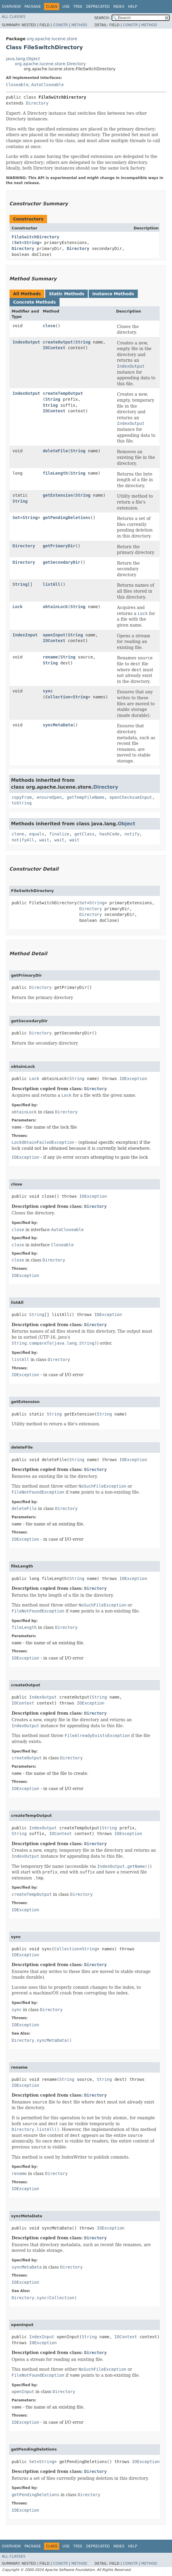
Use (66, 6)
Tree (77, 6)
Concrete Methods (34, 302)
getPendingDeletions (66, 517)
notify (132, 834)
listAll (51, 584)
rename (50, 657)
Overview (11, 6)
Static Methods (66, 293)
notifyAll (23, 840)
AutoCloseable (47, 84)
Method (79, 25)
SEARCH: (102, 18)
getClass (84, 834)
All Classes (13, 17)
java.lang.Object (23, 58)
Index (119, 6)
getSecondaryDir (61, 562)
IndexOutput (26, 342)
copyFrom (22, 797)
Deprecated (98, 6)
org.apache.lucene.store (52, 38)
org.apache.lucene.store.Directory (50, 63)
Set (17, 242)
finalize (59, 834)
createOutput (58, 342)
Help (132, 6)
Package (32, 6)
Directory (37, 103)
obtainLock (55, 606)
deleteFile (55, 450)
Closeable (17, 84)
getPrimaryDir (59, 545)
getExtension (58, 495)
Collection (57, 697)
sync (48, 691)
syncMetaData (58, 725)
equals (36, 834)
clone (18, 834)
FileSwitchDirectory (35, 236)
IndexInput (24, 635)
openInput (54, 635)
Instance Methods (113, 293)
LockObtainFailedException (43, 1142)
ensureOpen (49, 797)
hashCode (109, 834)
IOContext (54, 347)
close (49, 325)
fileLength (55, 473)
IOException (133, 1078)
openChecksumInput (131, 797)
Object (126, 823)
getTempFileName (85, 797)
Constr (60, 25)
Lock (17, 606)
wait (44, 840)
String (31, 242)
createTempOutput (63, 393)
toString (22, 803)
